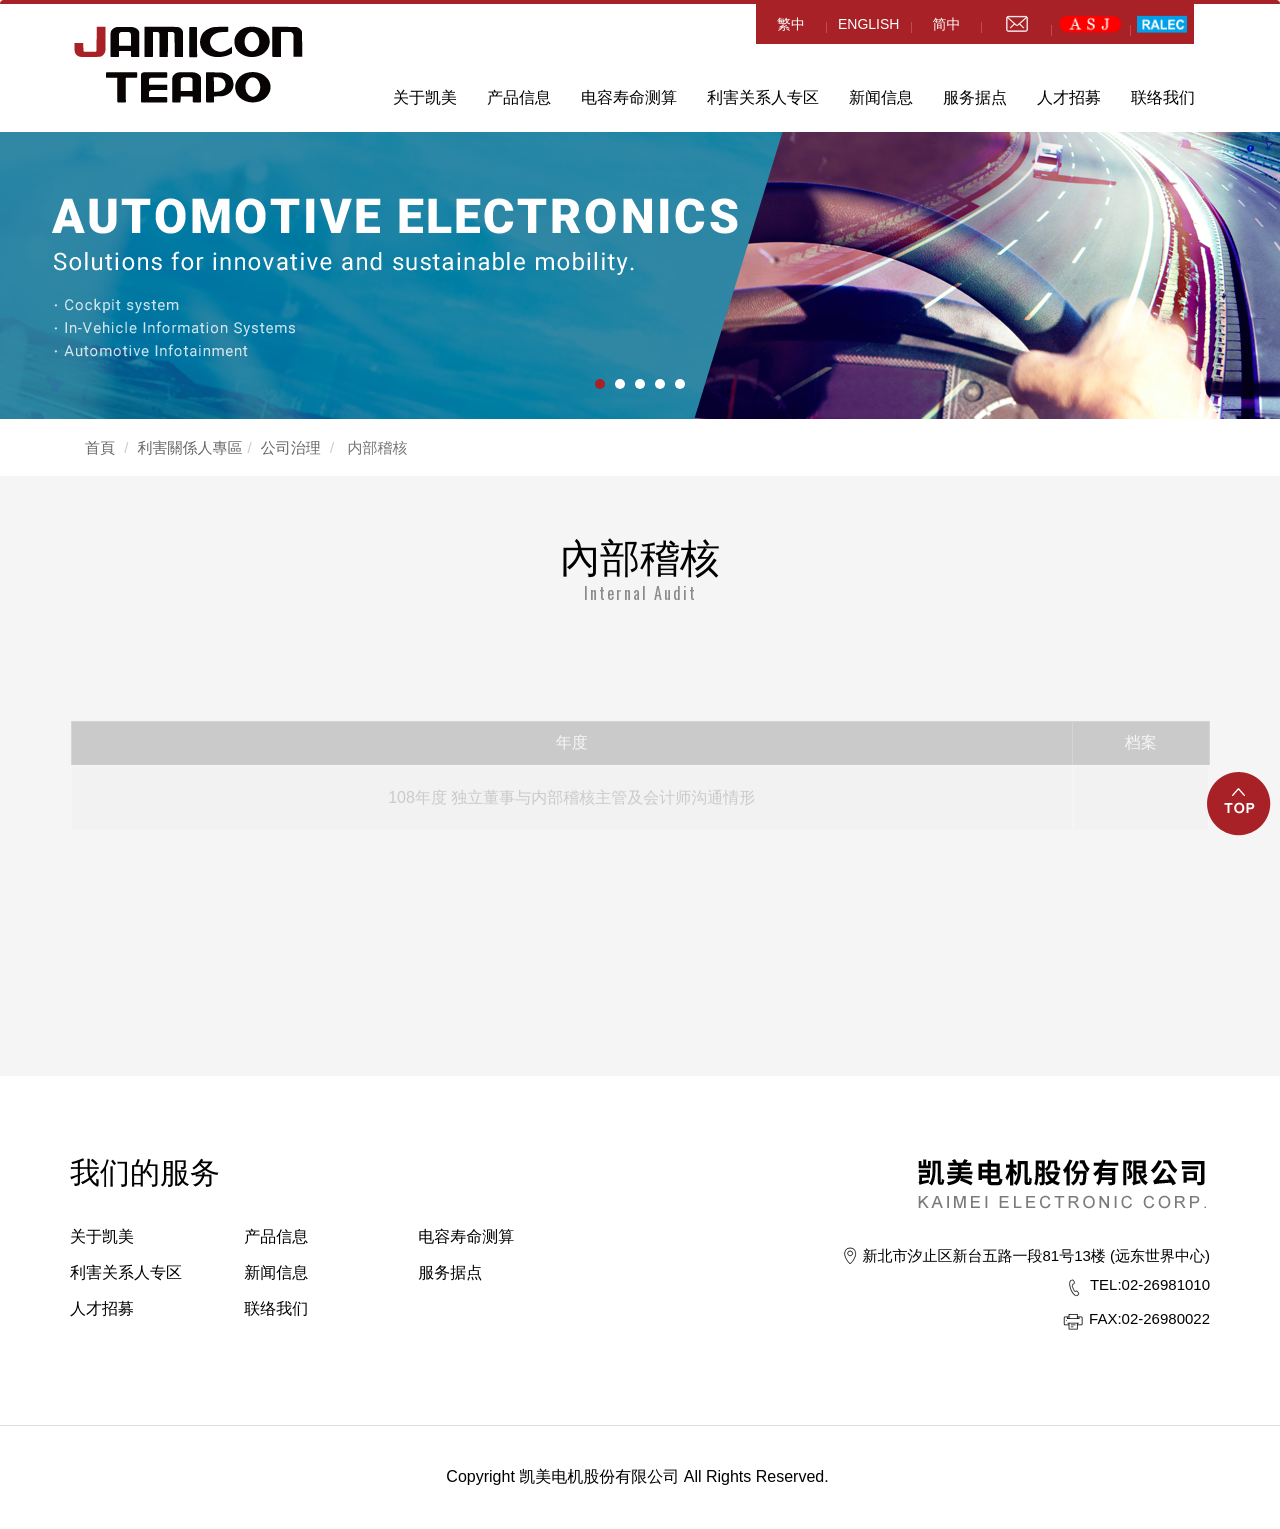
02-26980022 (1149, 1318)
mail (1016, 24)
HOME (189, 64)
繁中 (791, 24)
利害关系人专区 (763, 97)
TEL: (1106, 1284)
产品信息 (519, 97)
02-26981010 (1150, 1284)
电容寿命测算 (629, 97)
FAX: (1105, 1318)
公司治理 (291, 447)
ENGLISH (868, 24)
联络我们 (1163, 97)
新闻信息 (881, 97)
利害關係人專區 (190, 447)
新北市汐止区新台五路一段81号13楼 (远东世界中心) (1036, 1255)
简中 (946, 24)
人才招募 (1069, 97)
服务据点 (975, 97)
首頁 (100, 447)
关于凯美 (425, 97)
